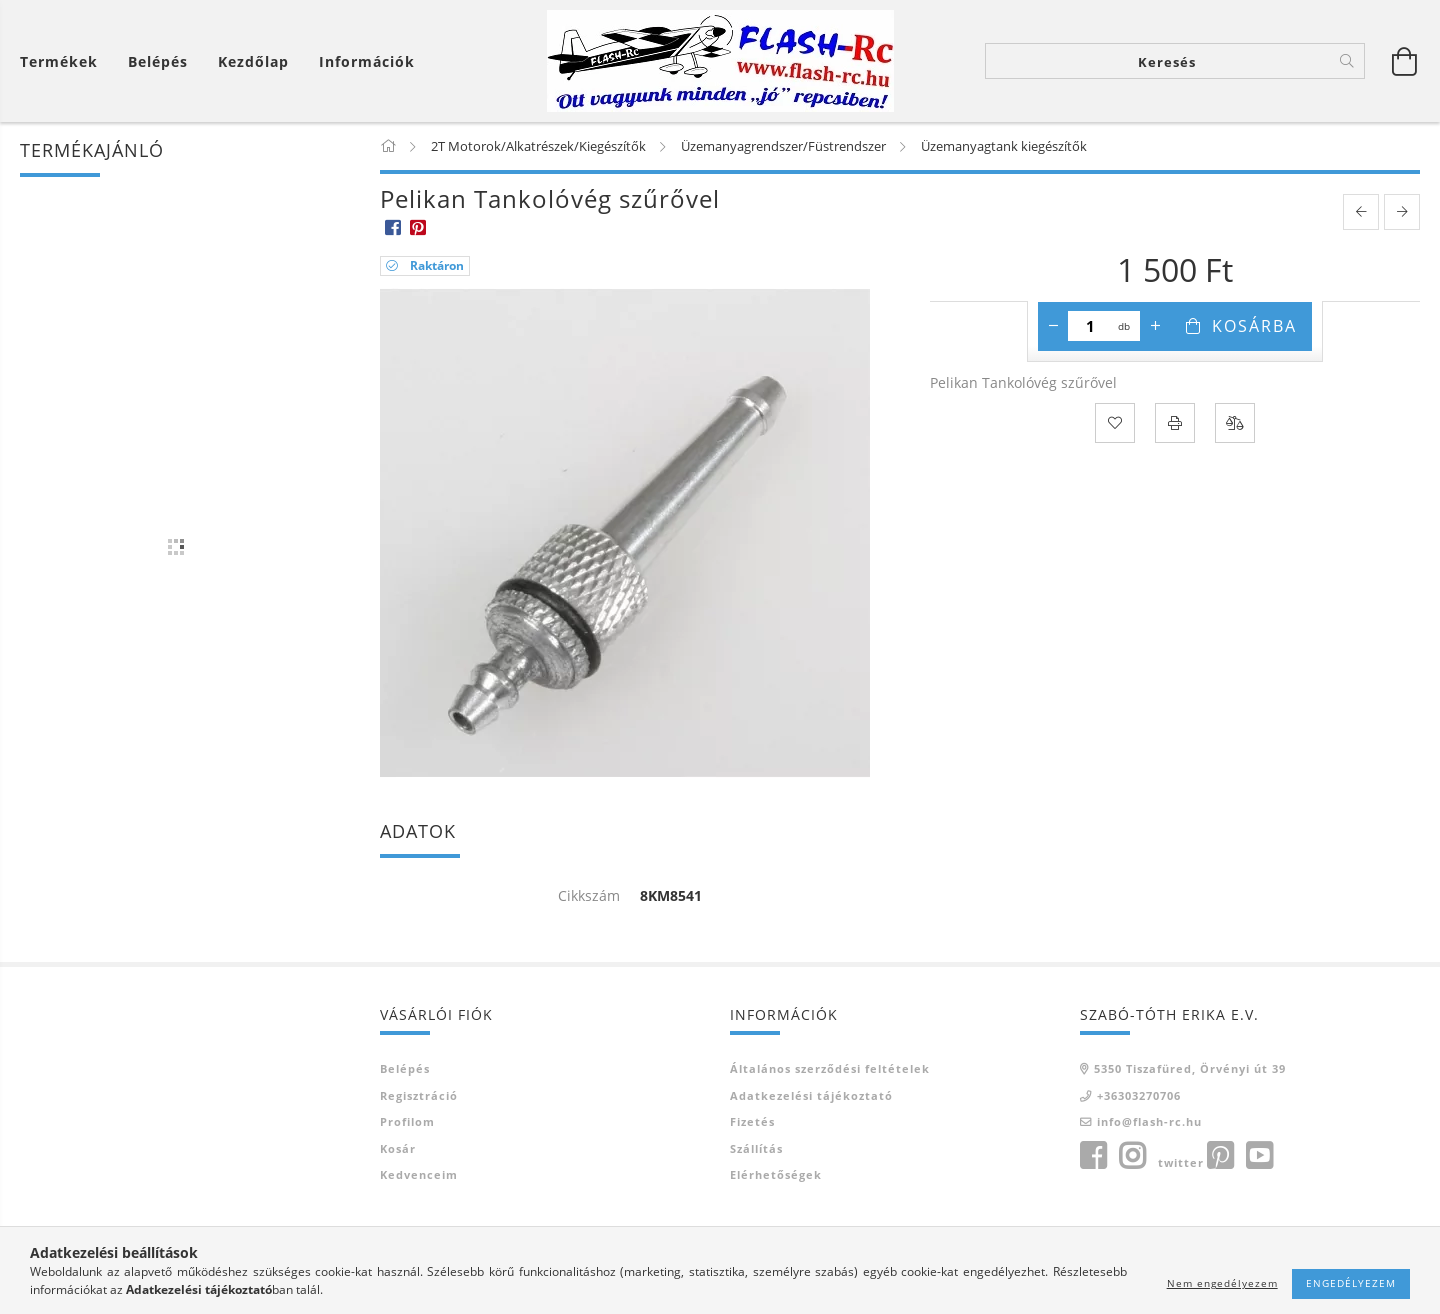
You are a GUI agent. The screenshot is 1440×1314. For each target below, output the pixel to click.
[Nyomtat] (1175, 423)
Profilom (407, 1121)
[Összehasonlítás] (1235, 423)
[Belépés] (158, 61)
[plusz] (1155, 326)
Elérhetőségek (776, 1174)
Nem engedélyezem (1222, 1283)
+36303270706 (1139, 1095)
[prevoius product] (1361, 212)
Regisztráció (419, 1095)
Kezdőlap (253, 61)
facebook (1093, 1156)
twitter (1181, 1162)
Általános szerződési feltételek (830, 1068)
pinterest (1220, 1156)
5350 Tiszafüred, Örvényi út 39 (1190, 1068)
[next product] (1402, 212)
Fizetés (752, 1121)
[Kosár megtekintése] (64, 61)
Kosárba (1254, 326)
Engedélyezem (1351, 1283)
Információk (367, 61)
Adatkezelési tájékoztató (811, 1095)
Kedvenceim (419, 1174)
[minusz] (1053, 326)
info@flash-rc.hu (1149, 1121)
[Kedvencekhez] (1115, 423)
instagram (1132, 1156)
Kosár (398, 1148)
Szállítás (756, 1148)
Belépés (405, 1068)
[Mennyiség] (1090, 326)
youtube (1259, 1156)
